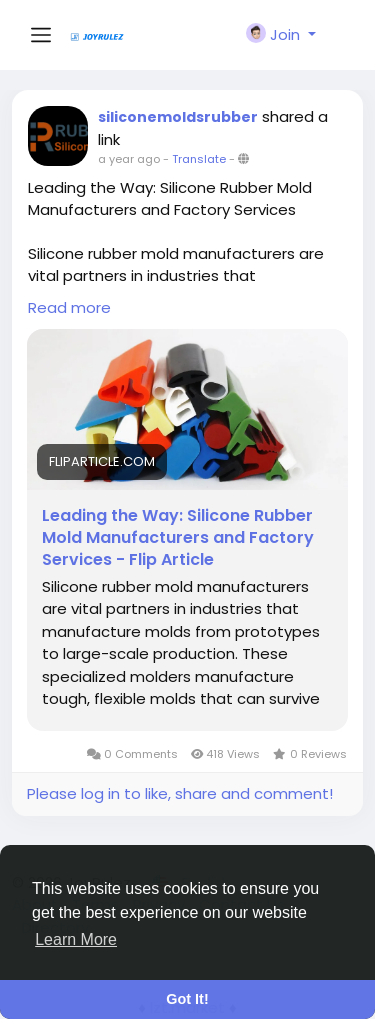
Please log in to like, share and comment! (180, 793)
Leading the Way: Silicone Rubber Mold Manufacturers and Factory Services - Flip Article (178, 538)
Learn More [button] (76, 939)
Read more (69, 307)
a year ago (129, 159)
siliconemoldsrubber (178, 117)
